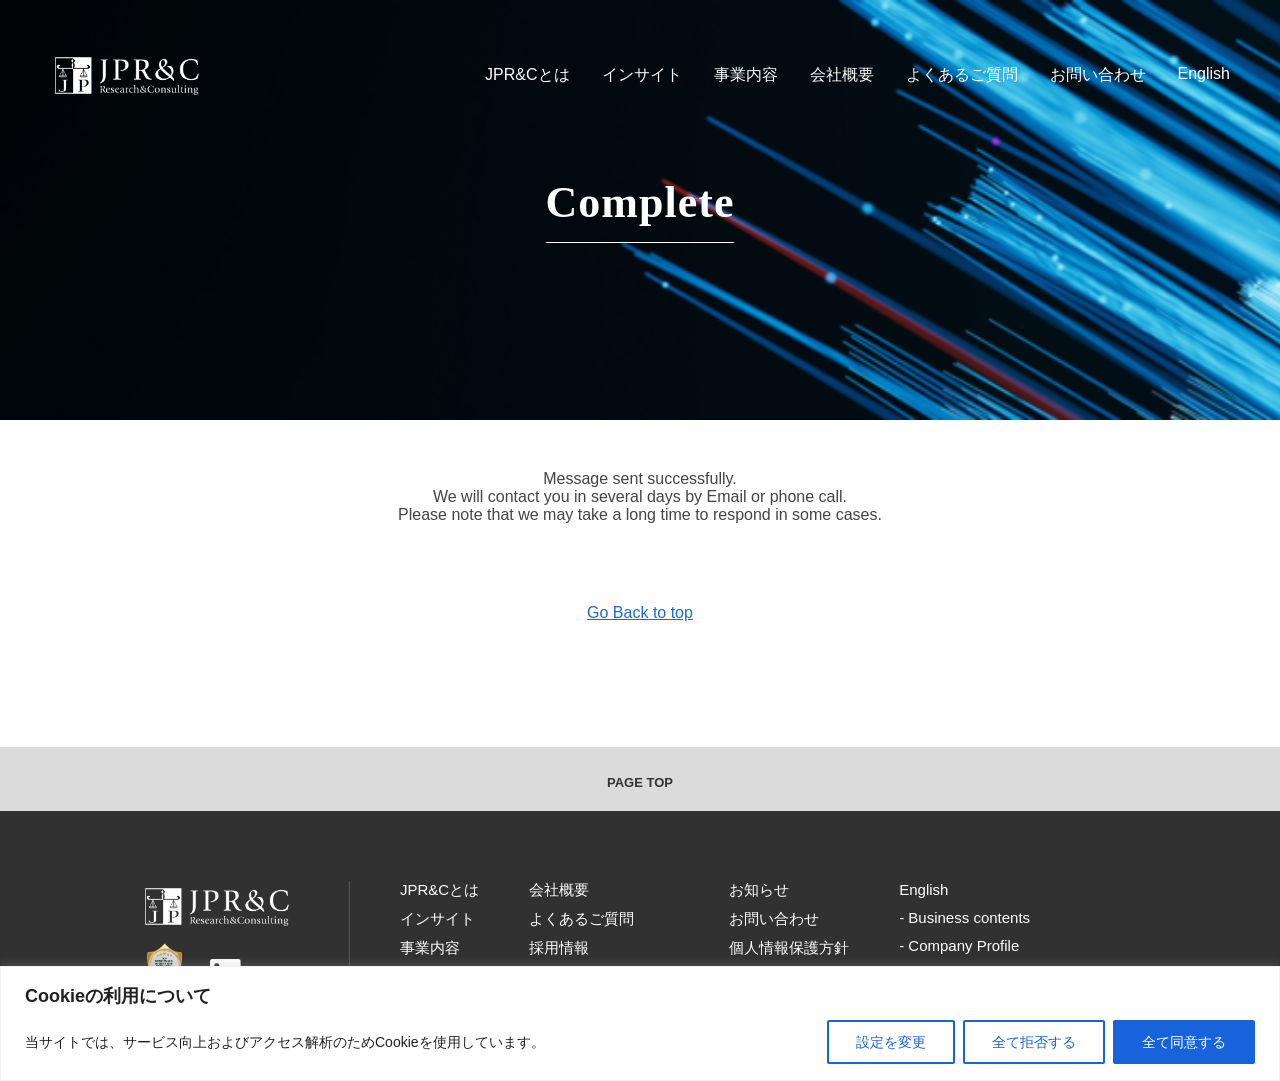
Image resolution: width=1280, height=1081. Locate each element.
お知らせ (759, 889)
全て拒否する (1034, 1042)
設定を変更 (891, 1042)
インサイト (642, 74)
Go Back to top (640, 612)
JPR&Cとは (527, 74)
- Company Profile (959, 945)
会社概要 (842, 74)
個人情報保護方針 (789, 947)
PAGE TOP (640, 782)
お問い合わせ (1098, 74)
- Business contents (964, 917)
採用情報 (559, 947)
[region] (640, 1023)
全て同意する (1184, 1042)
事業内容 (746, 74)
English (1204, 73)
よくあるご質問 (962, 74)
